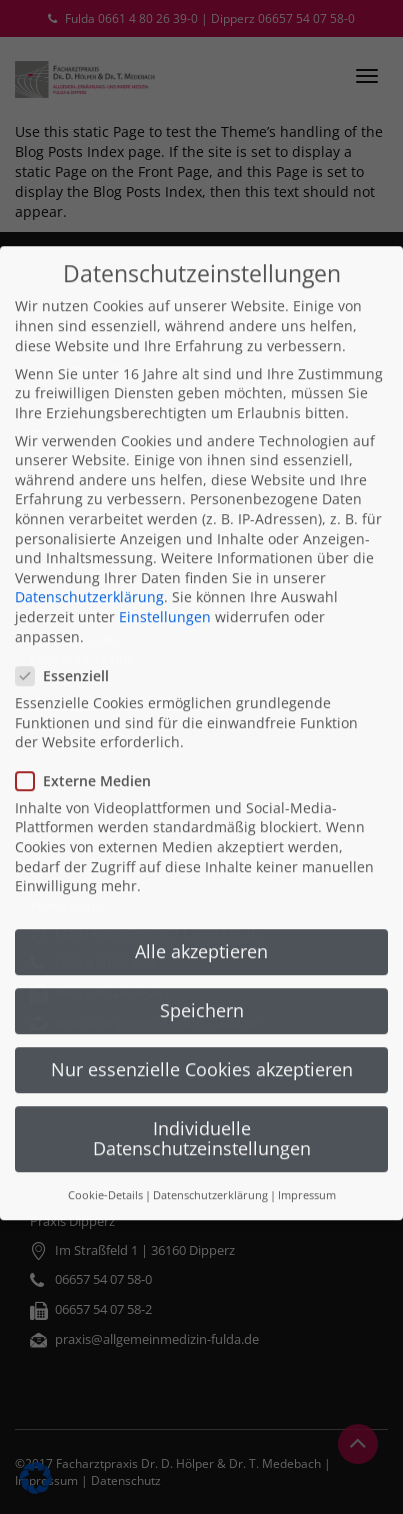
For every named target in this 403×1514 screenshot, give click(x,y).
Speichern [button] (202, 976)
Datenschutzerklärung (89, 563)
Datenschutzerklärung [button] (210, 1162)
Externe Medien (89, 746)
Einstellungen (165, 582)
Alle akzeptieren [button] (201, 917)
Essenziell (68, 641)
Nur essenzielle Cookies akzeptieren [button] (202, 1035)
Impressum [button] (307, 1162)
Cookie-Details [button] (105, 1162)
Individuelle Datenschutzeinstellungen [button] (202, 1105)
